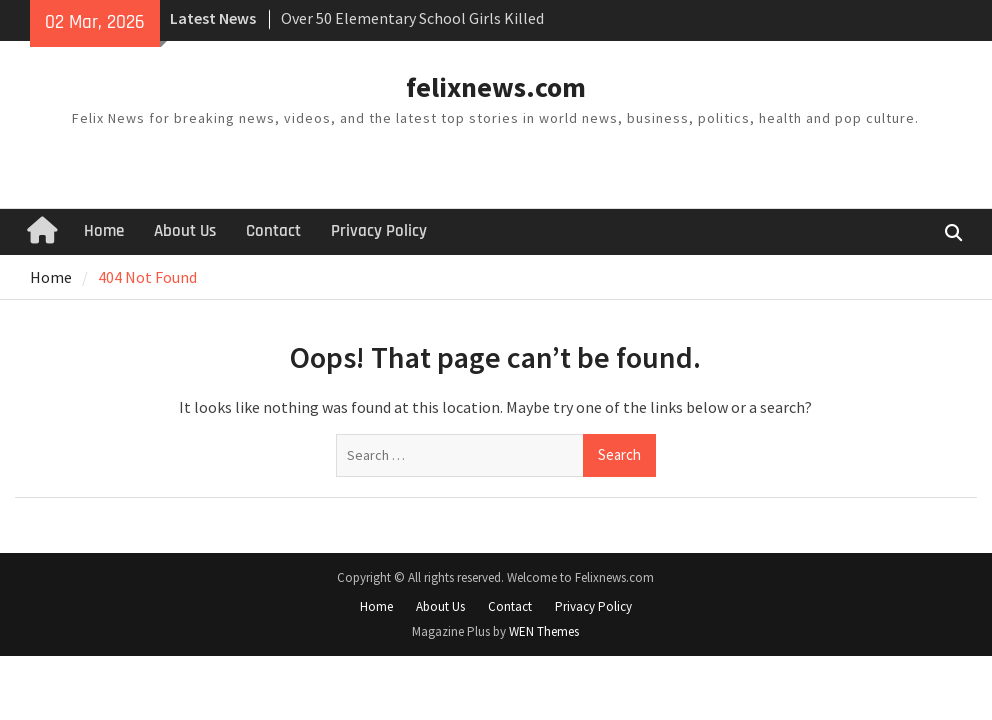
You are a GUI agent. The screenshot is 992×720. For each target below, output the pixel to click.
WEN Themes (544, 631)
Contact (273, 231)
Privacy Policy (379, 231)
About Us (185, 231)
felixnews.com (496, 87)
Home (104, 231)
